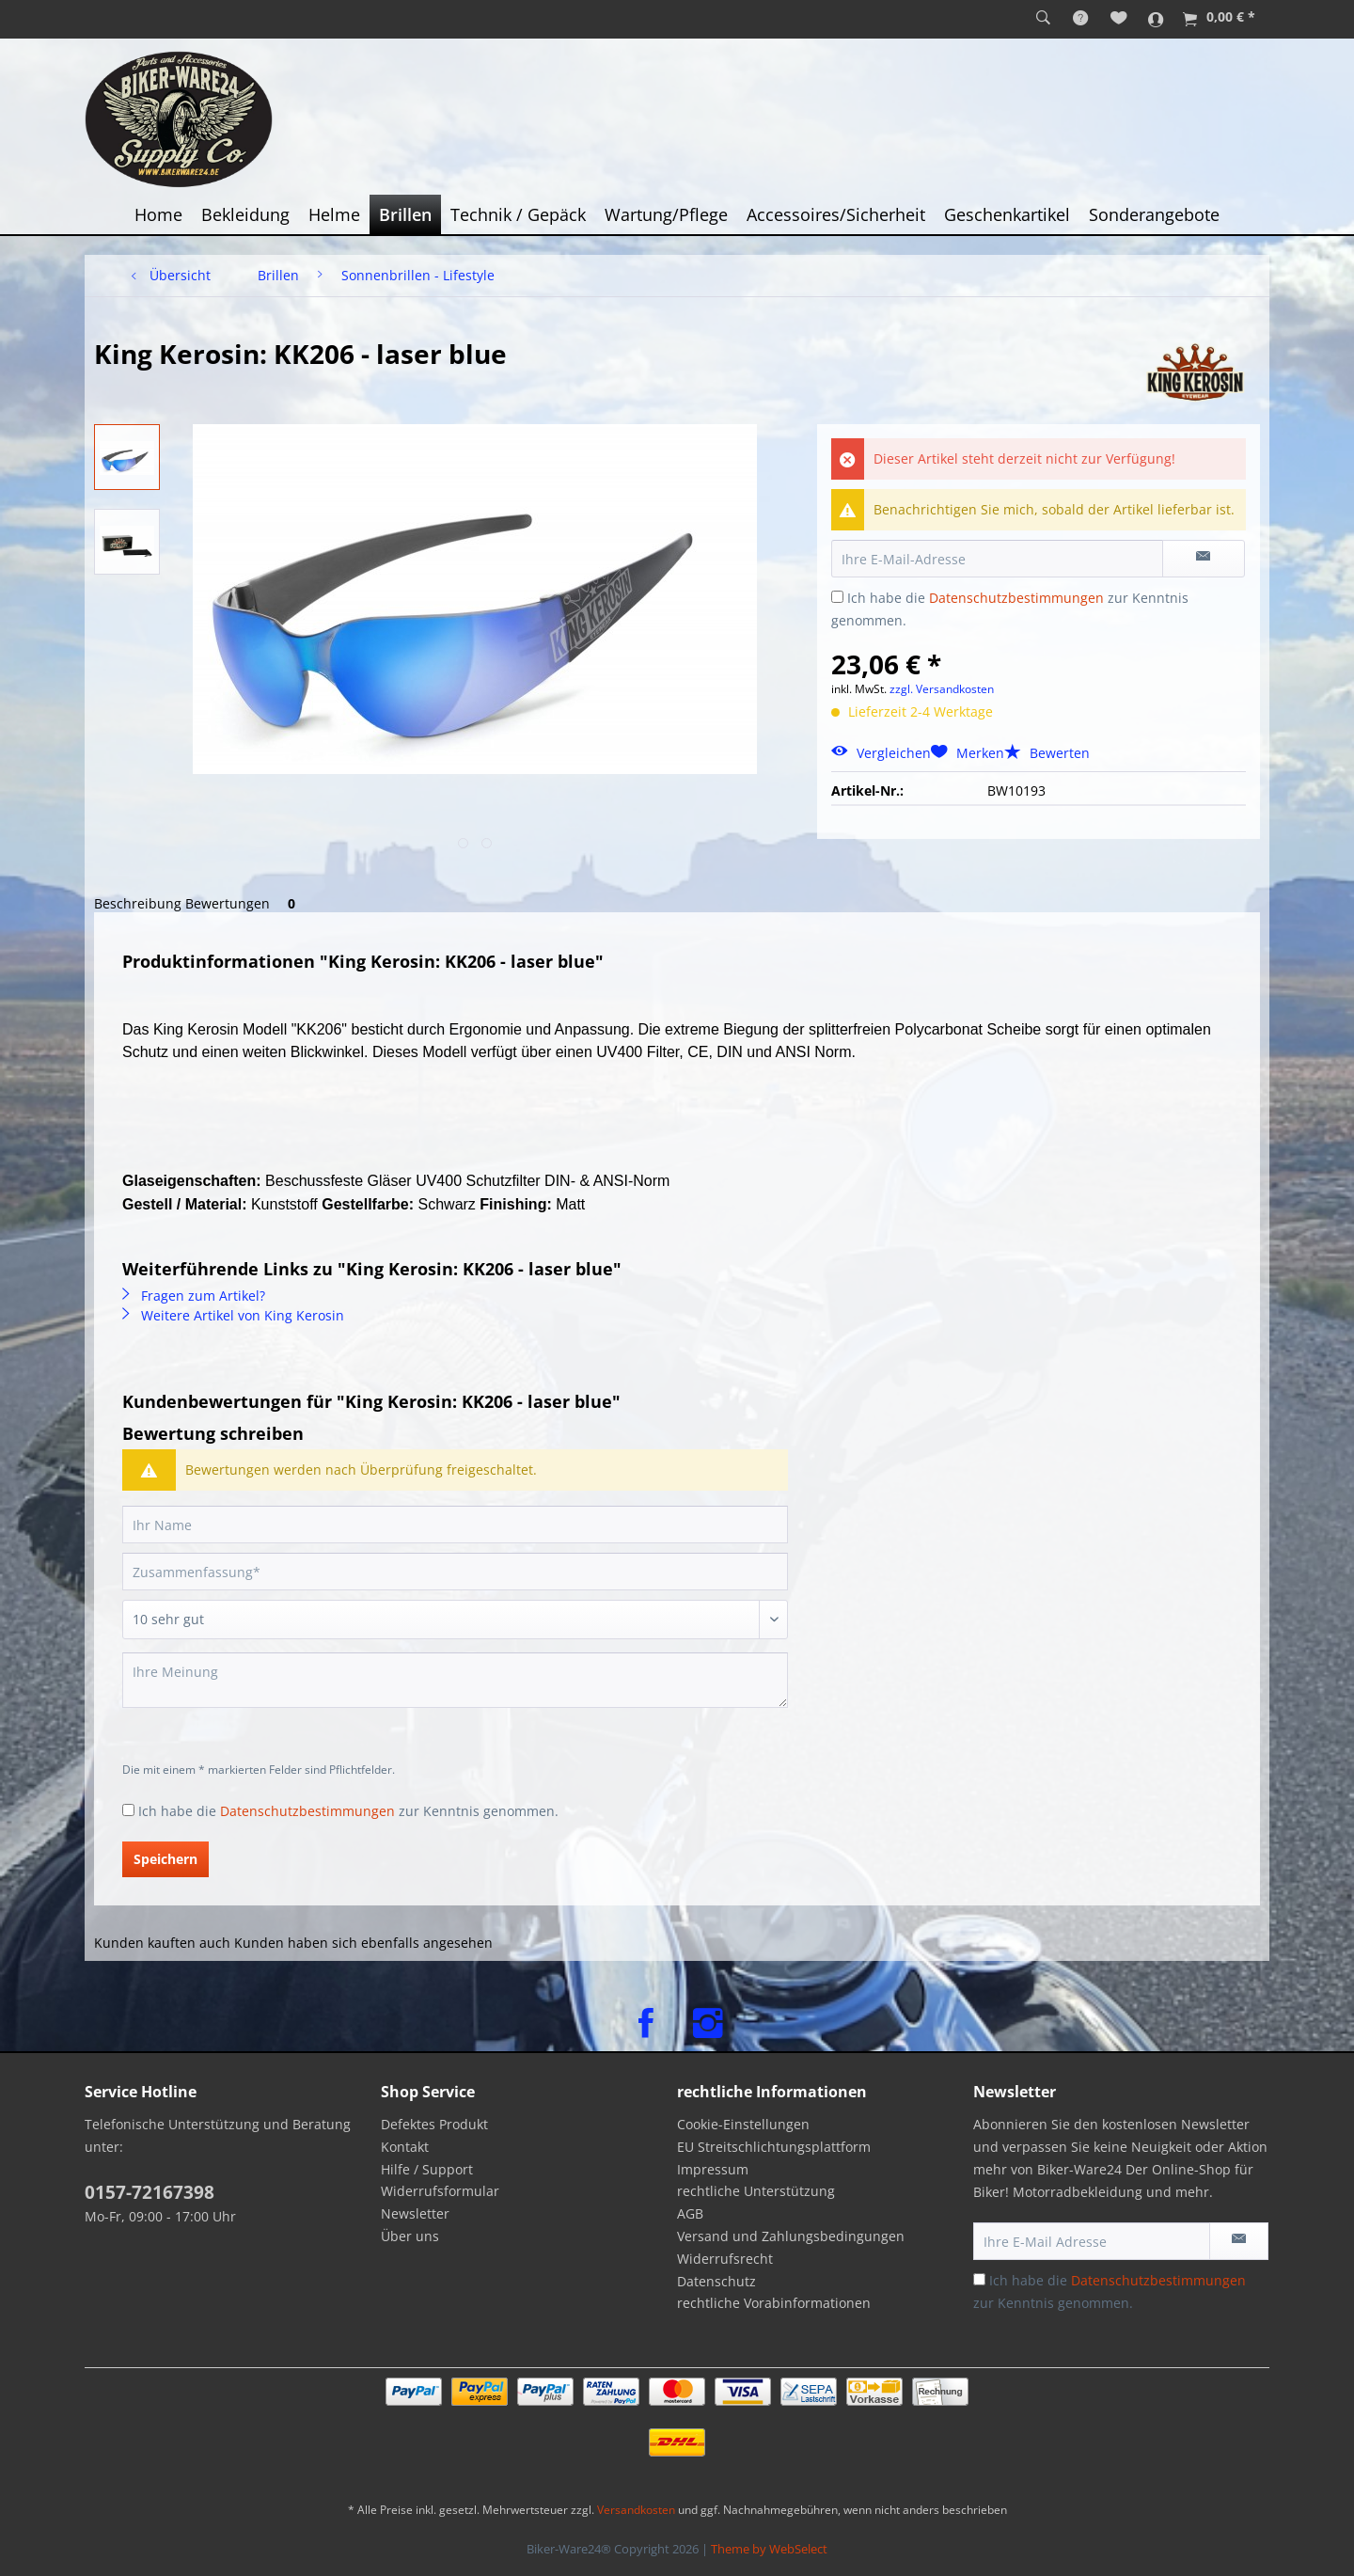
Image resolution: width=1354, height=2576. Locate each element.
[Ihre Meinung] (455, 1680)
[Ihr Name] (455, 1524)
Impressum (712, 2169)
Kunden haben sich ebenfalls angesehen (363, 1943)
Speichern (165, 1859)
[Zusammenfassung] (455, 1571)
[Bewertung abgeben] (455, 1619)
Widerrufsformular (440, 2191)
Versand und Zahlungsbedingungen (791, 2236)
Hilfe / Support (427, 2169)
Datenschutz (716, 2281)
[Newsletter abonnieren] (1238, 2241)
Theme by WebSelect (769, 2548)
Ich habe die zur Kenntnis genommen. (348, 1811)
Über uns (410, 2236)
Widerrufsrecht (725, 2259)
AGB (690, 2213)
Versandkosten (636, 2510)
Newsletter (415, 2213)
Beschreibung (137, 903)
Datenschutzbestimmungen (1016, 598)
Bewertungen (243, 903)
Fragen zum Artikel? (193, 1295)
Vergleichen (881, 753)
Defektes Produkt (434, 2124)
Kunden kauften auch (162, 1943)
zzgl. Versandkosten (942, 689)
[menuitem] (1043, 19)
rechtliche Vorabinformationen (774, 2303)
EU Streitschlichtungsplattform (774, 2147)
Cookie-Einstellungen (743, 2124)
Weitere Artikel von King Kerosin (233, 1315)
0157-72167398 (149, 2192)
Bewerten (1047, 753)
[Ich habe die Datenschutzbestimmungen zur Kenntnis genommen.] (837, 597)
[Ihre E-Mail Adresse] (1091, 2241)
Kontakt (405, 2147)
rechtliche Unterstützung (756, 2191)
